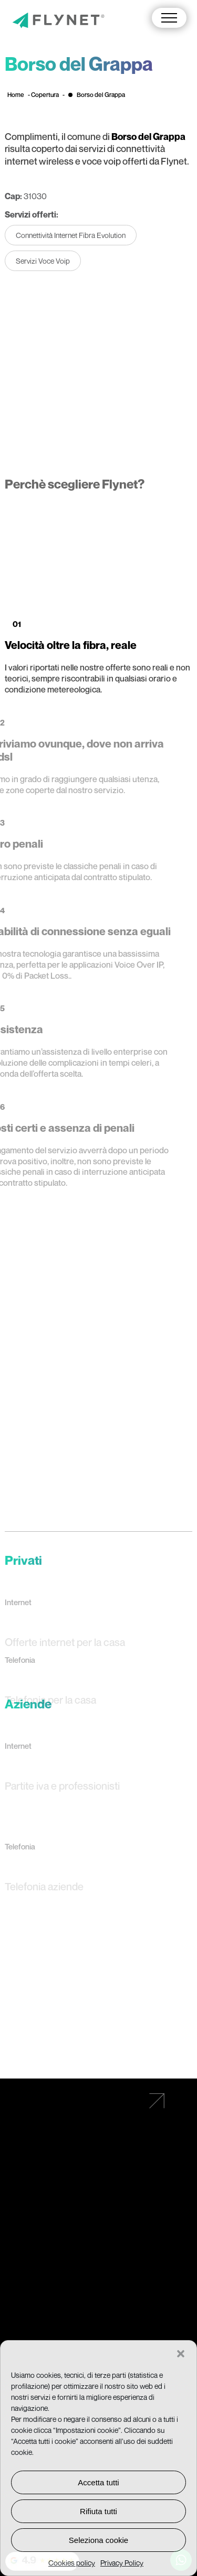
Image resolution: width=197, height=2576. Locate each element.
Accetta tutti (98, 2482)
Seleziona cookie (98, 2540)
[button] (180, 2353)
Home (15, 95)
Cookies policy (71, 2562)
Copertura (45, 95)
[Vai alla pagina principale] (58, 21)
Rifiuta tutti (98, 2511)
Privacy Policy (121, 2562)
